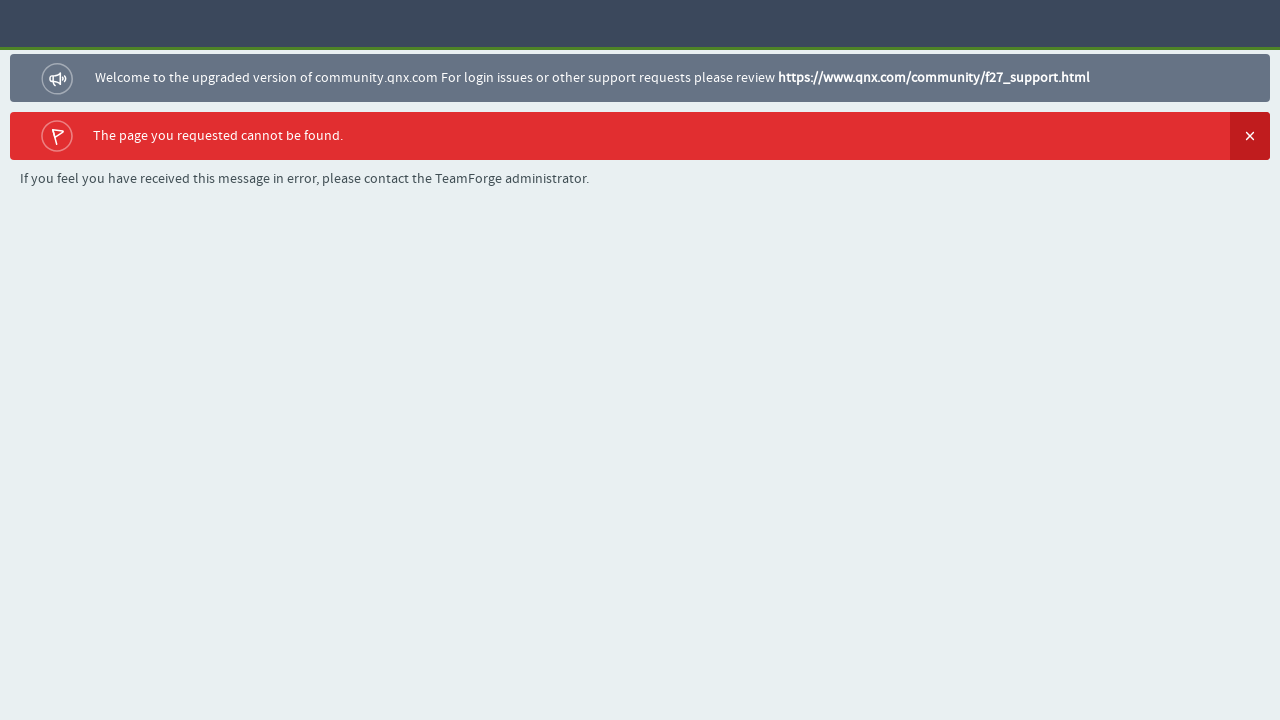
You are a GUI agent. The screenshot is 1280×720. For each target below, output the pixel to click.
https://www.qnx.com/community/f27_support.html (934, 78)
